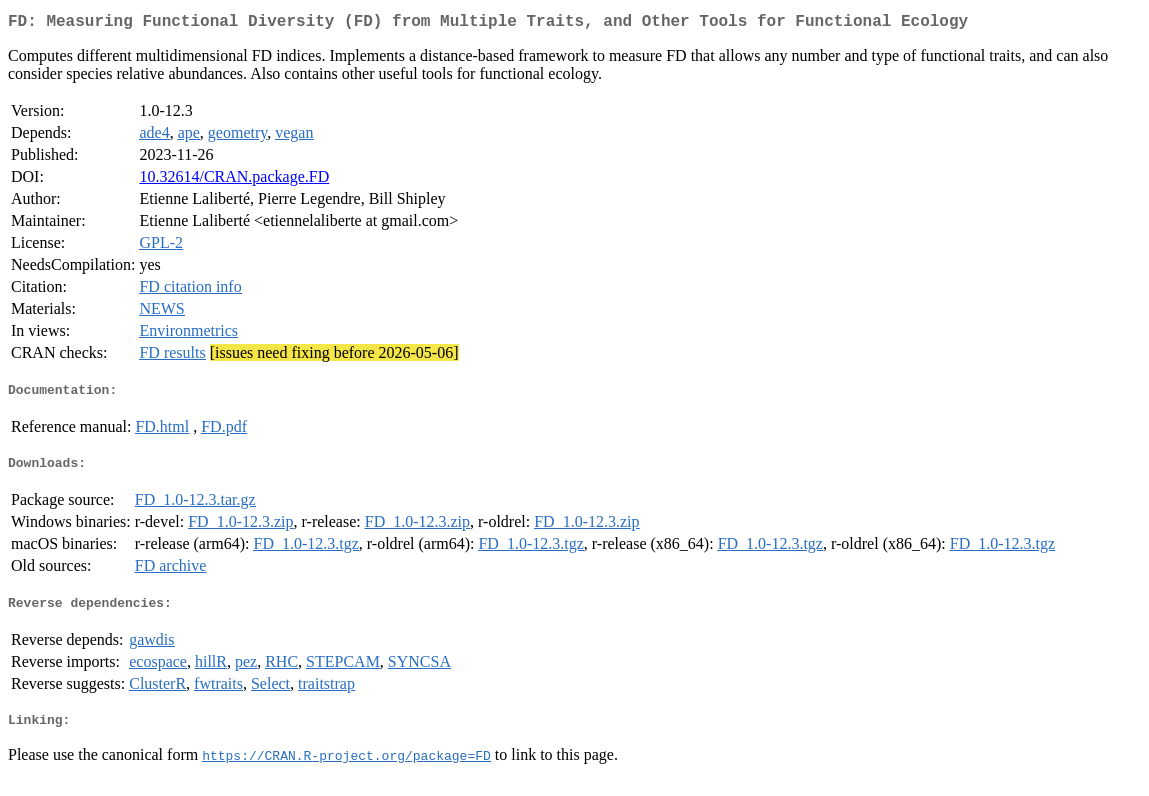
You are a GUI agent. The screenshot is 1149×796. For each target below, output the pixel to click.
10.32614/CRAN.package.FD (234, 180)
